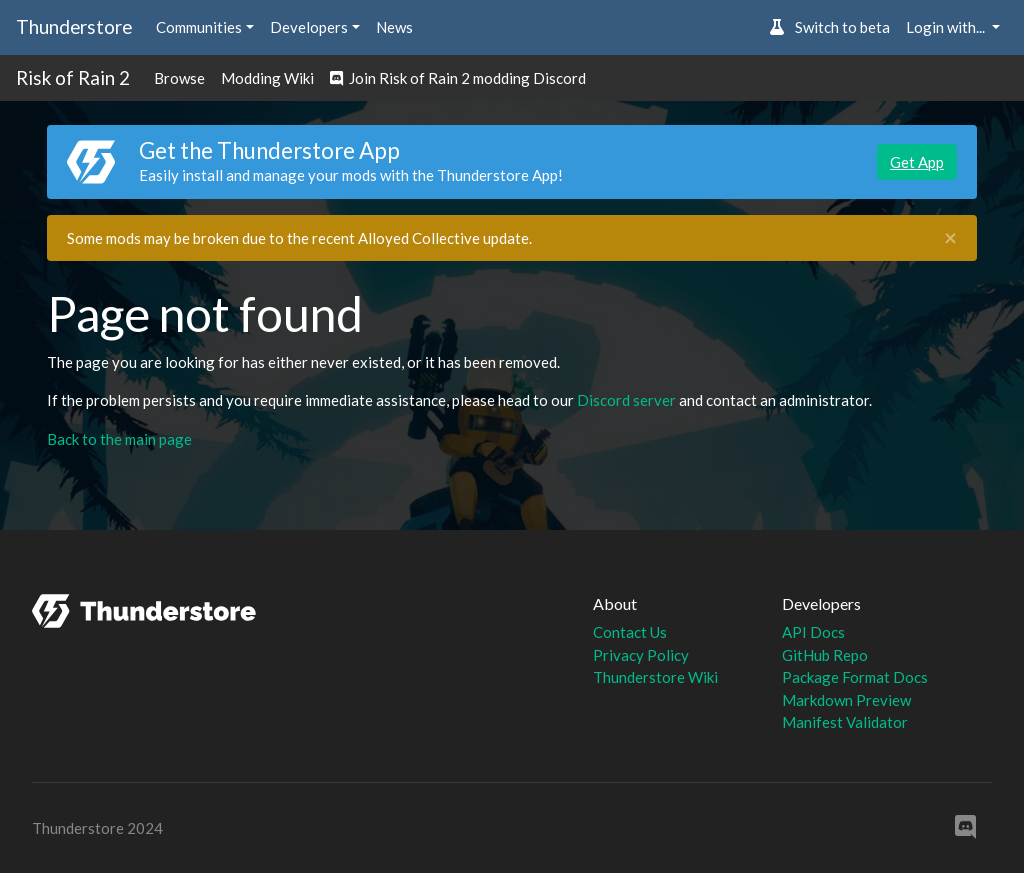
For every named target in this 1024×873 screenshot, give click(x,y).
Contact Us (630, 632)
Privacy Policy (641, 655)
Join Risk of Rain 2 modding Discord (458, 78)
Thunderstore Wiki (655, 677)
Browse (179, 78)
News (394, 27)
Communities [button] (199, 27)
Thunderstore (74, 26)
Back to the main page (119, 439)
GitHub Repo (825, 655)
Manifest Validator (845, 722)
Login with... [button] (947, 27)
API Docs (813, 632)
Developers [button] (309, 27)
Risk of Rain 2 (73, 77)
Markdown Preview (846, 700)
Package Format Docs (855, 677)
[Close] (950, 238)
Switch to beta (829, 27)
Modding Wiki (267, 78)
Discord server (626, 400)
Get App (917, 162)
